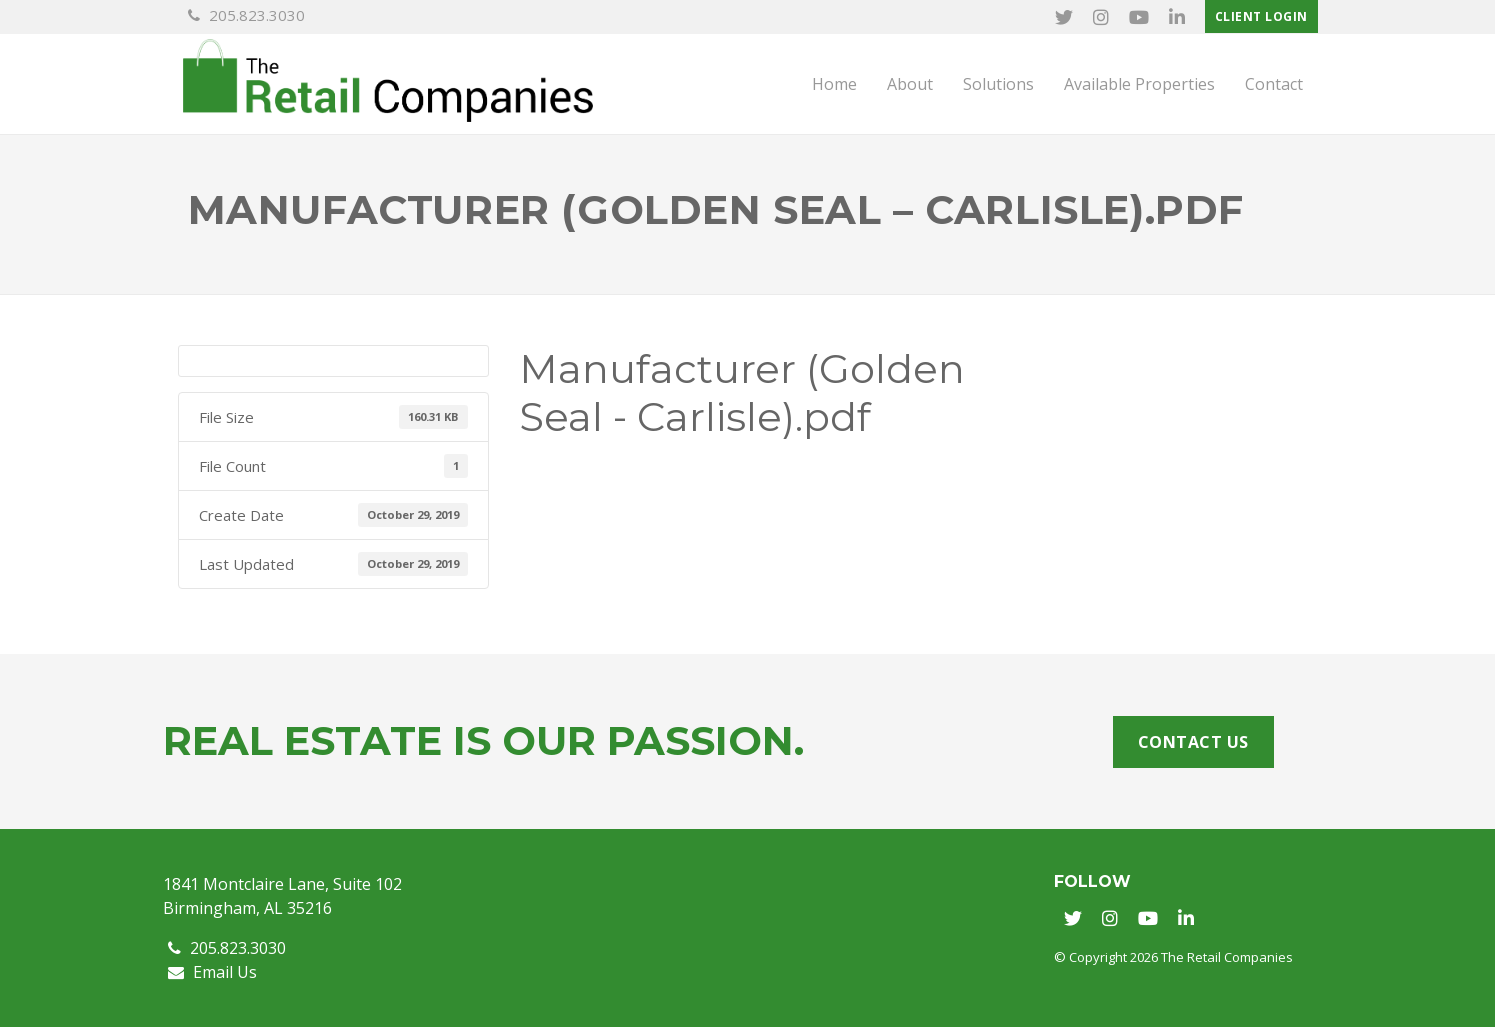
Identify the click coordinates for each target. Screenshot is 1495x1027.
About (910, 84)
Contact (1274, 84)
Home (834, 84)
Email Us (212, 972)
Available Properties (1139, 84)
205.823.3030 (246, 15)
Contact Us (1193, 742)
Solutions (998, 84)
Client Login (1261, 16)
